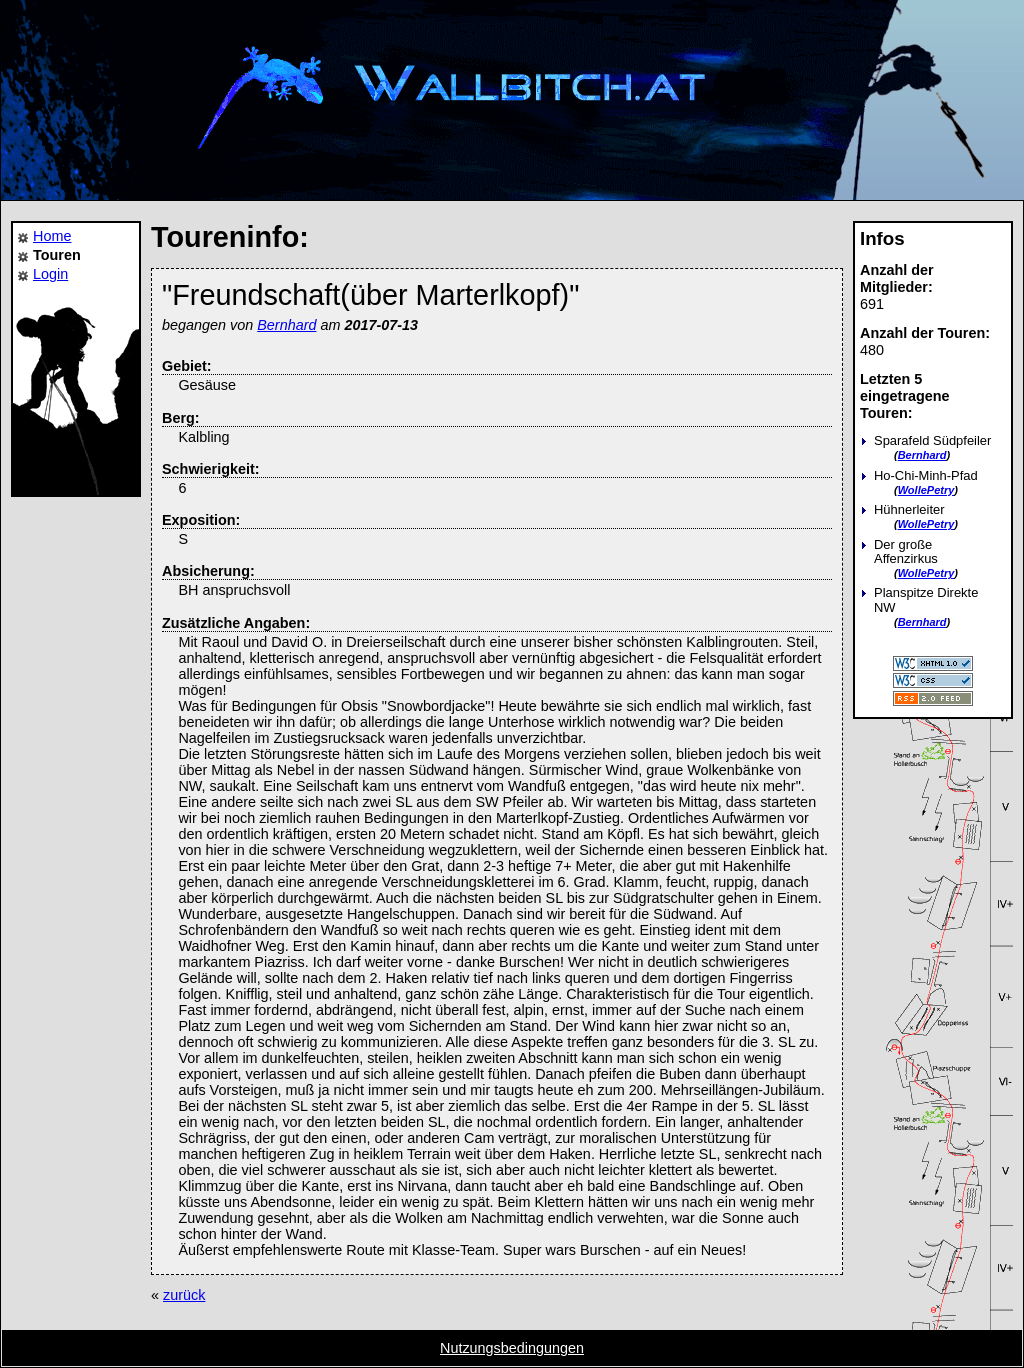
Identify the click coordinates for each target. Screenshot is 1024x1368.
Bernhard (922, 455)
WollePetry (926, 490)
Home (52, 236)
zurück (184, 1295)
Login (50, 274)
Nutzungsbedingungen (512, 1348)
